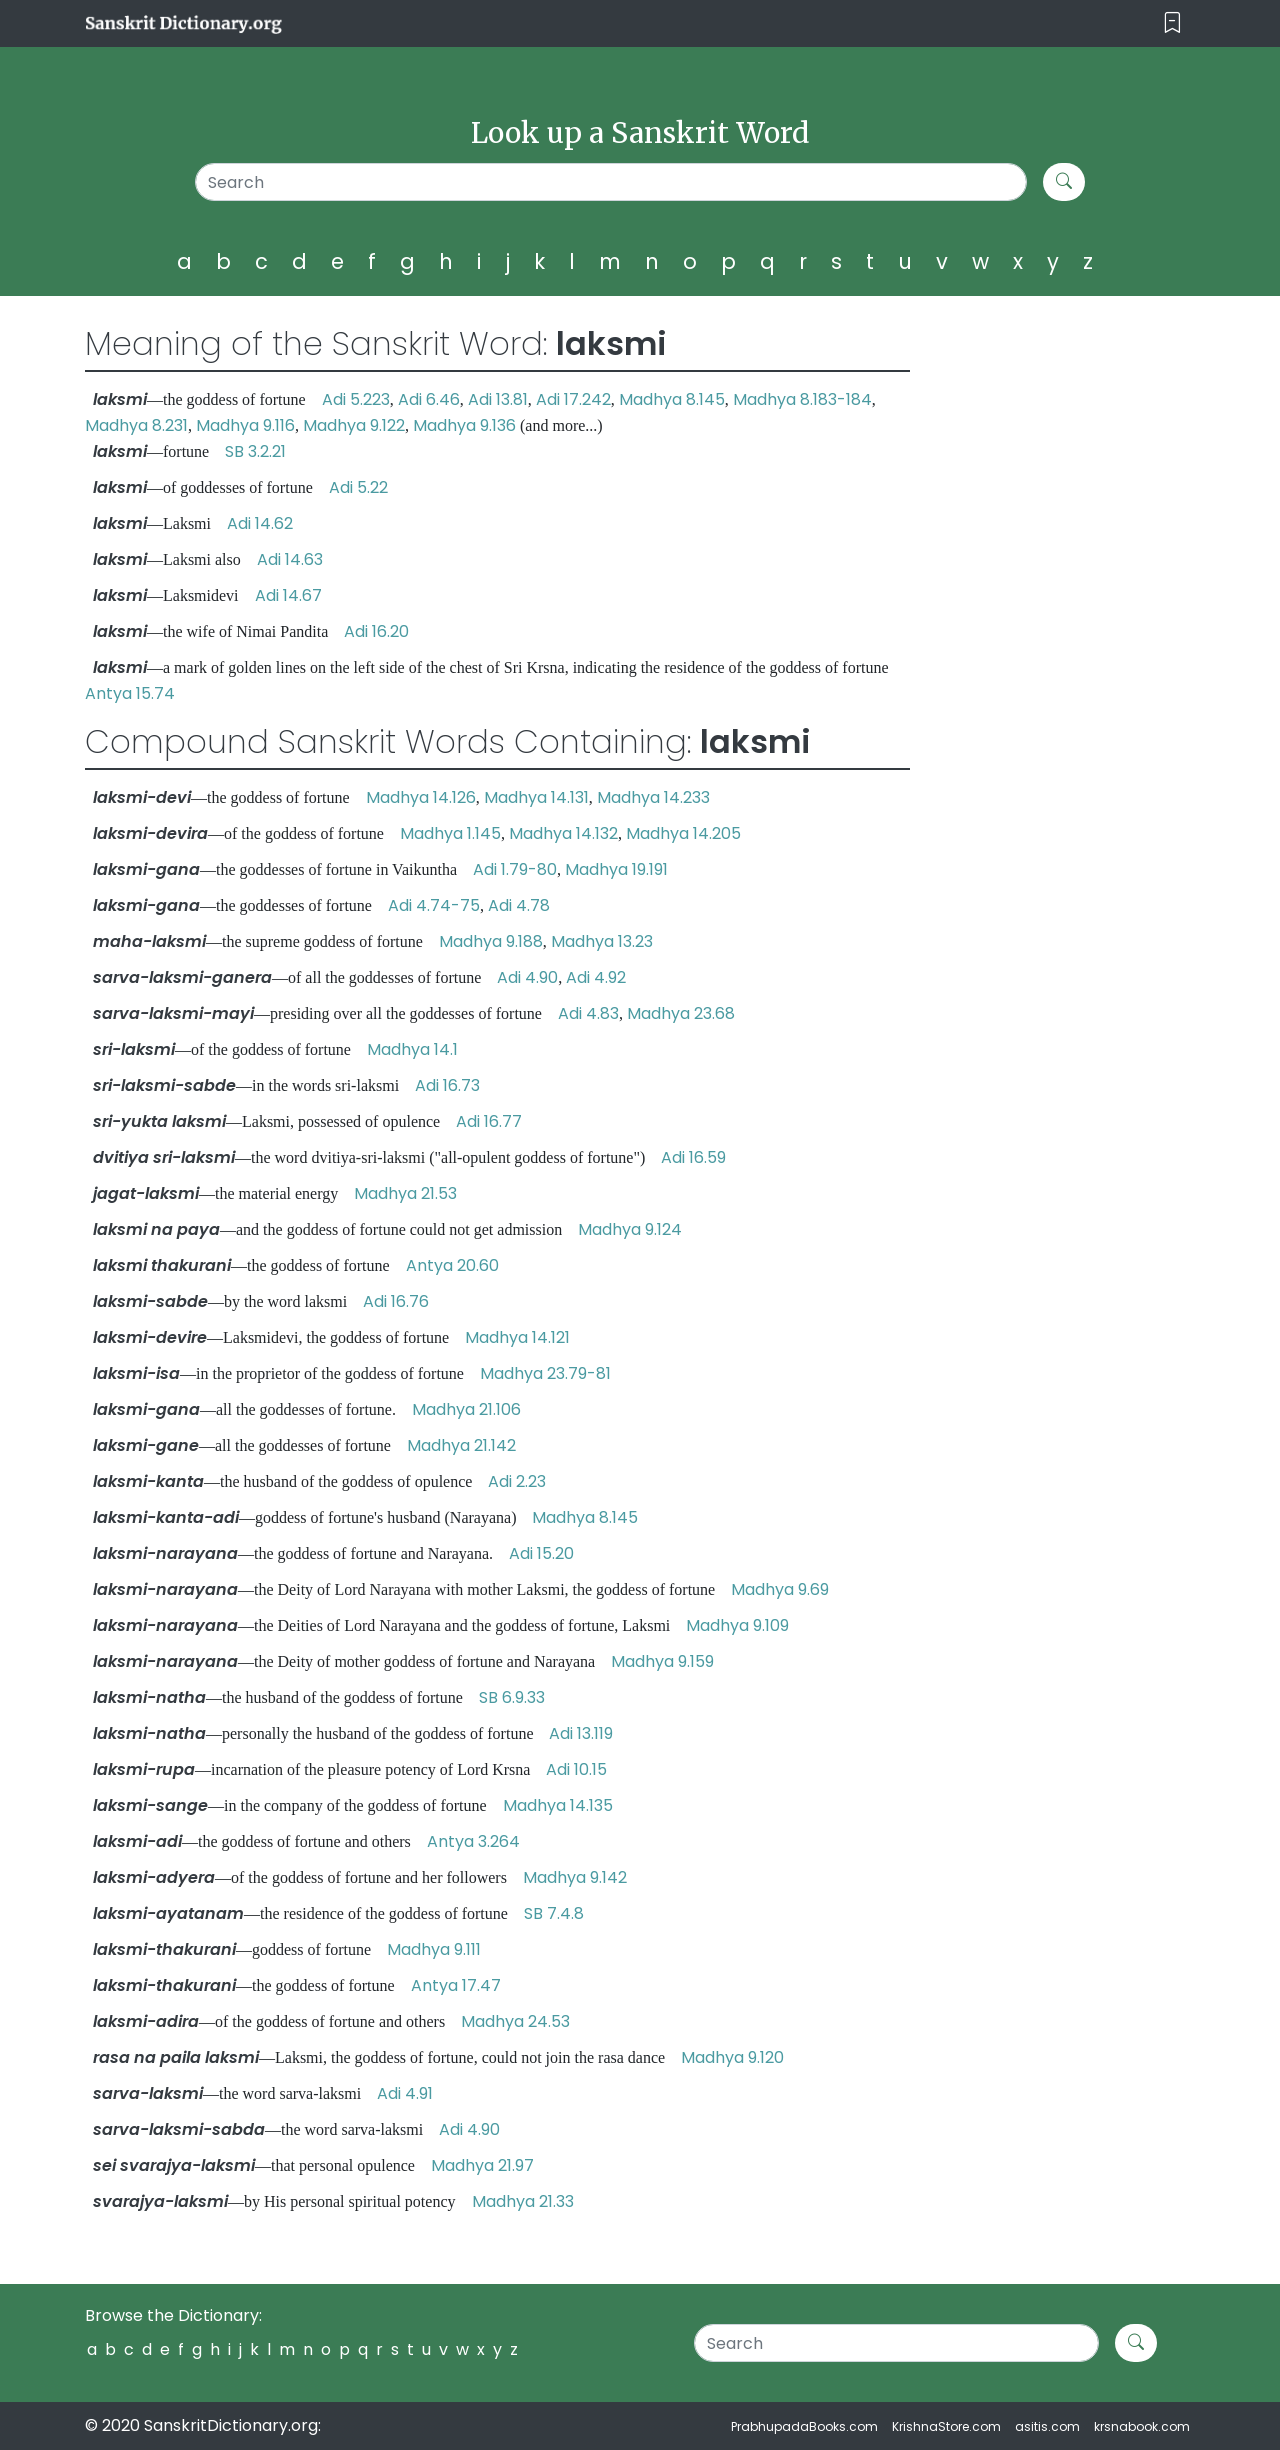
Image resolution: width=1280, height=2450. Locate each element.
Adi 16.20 (376, 631)
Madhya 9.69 (780, 1589)
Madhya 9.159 (662, 1661)
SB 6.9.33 (512, 1697)
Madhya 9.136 (464, 425)
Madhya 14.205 (683, 833)
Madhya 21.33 (523, 2201)
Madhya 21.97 (482, 2165)
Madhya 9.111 (434, 1949)
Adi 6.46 (429, 399)
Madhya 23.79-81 (545, 1373)
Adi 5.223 (356, 399)
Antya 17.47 (456, 1985)
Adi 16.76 (396, 1301)
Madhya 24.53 (515, 2021)
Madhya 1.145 (450, 833)
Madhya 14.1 (412, 1049)
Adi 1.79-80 (515, 869)
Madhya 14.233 (653, 797)
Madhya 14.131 (536, 797)
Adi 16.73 (447, 1085)
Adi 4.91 (405, 2093)
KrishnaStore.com (946, 2426)
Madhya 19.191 (616, 869)
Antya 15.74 (130, 693)
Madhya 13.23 (602, 941)
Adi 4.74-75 (434, 905)
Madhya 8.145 (672, 399)
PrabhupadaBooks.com (804, 2426)
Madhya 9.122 (354, 425)
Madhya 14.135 (558, 1805)
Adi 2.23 (517, 1481)
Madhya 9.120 (732, 2057)
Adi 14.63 (290, 559)
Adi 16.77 (489, 1121)
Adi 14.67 (288, 595)
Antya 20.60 (452, 1265)
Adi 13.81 (498, 399)
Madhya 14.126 (421, 797)
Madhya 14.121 (517, 1337)
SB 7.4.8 (554, 1913)
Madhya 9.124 (630, 1229)
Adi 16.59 (693, 1157)
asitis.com (1047, 2426)
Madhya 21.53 (405, 1193)
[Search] (611, 182)
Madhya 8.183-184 (802, 399)
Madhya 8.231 (136, 425)
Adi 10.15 (576, 1769)
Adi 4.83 (588, 1013)
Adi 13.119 (581, 1733)
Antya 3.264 (473, 1841)
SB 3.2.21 (255, 451)
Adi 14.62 (260, 523)
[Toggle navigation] (1172, 23)
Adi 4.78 (519, 905)
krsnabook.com (1142, 2426)
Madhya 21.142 (461, 1445)
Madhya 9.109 (737, 1625)
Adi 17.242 (573, 399)
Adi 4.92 (596, 977)
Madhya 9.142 (575, 1877)
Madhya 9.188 (491, 941)
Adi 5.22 (358, 487)
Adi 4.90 (527, 977)
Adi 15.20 (541, 1553)
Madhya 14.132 (563, 833)
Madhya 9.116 (245, 425)
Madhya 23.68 (681, 1013)
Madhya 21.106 (466, 1409)
